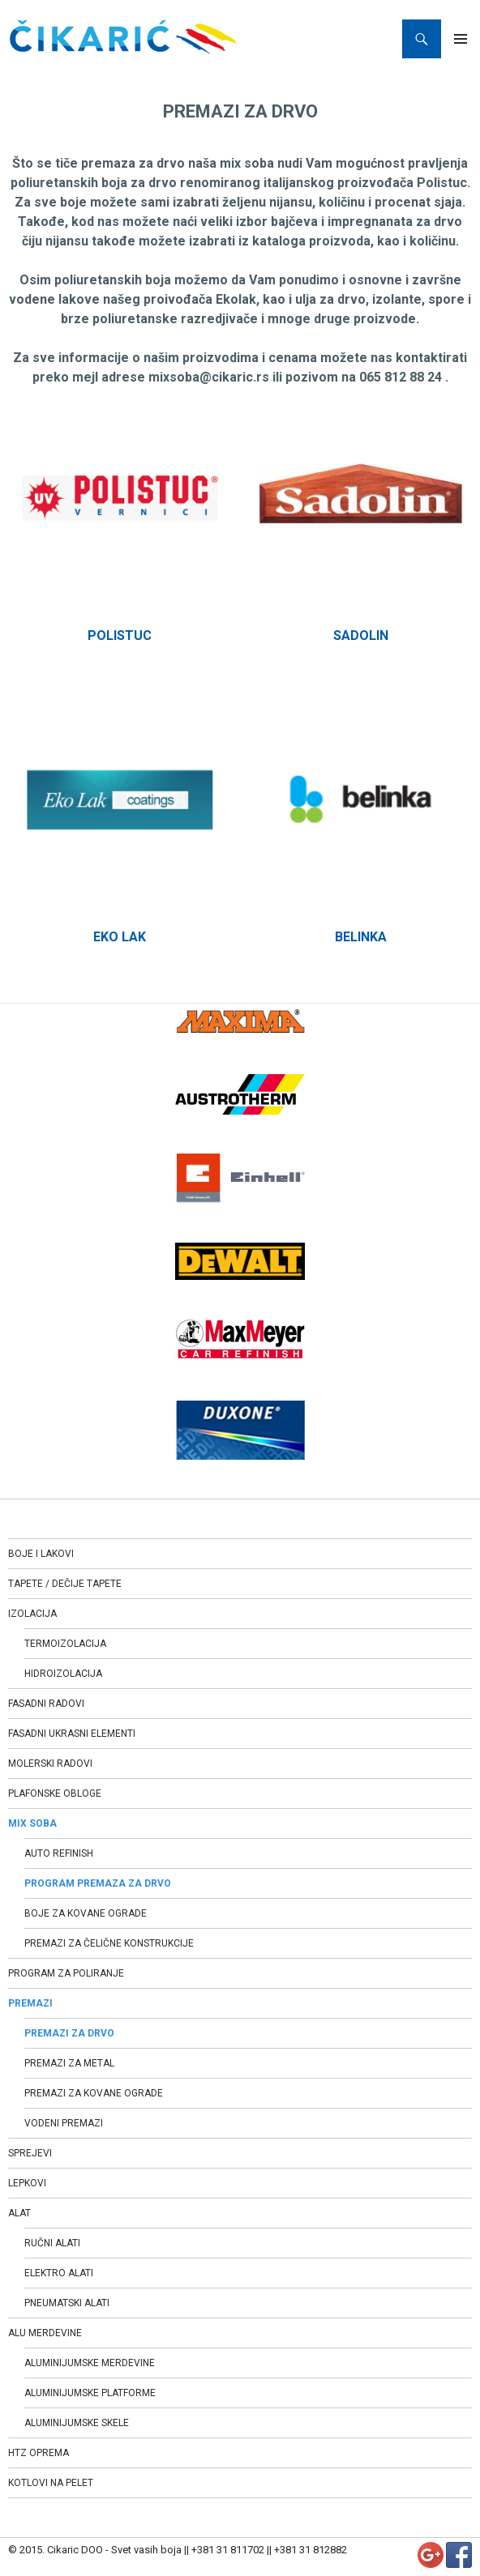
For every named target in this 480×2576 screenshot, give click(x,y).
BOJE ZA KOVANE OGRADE (85, 1913)
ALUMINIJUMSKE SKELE (76, 2423)
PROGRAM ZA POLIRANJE (66, 1973)
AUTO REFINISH (58, 1853)
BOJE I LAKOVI (41, 1553)
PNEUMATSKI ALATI (66, 2303)
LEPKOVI (27, 2183)
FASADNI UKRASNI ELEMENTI (71, 1733)
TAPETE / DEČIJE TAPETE (65, 1583)
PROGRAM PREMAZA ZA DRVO (97, 1883)
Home (24, 77)
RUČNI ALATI (52, 2243)
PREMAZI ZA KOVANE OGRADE (93, 2093)
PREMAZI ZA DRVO (69, 2033)
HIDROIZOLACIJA (63, 1673)
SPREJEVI (30, 2153)
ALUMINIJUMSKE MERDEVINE (89, 2363)
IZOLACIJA (32, 1613)
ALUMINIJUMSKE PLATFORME (90, 2393)
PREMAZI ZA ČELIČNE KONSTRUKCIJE (109, 1943)
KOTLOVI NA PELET (50, 2483)
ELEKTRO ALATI (58, 2273)
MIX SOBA (32, 1823)
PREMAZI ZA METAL (69, 2063)
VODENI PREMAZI (63, 2123)
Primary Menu (460, 38)
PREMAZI (30, 2003)
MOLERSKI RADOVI (50, 1763)
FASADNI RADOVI (46, 1703)
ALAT (19, 2213)
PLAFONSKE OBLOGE (54, 1793)
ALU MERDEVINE (45, 2333)
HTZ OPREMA (38, 2453)
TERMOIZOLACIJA (65, 1643)
